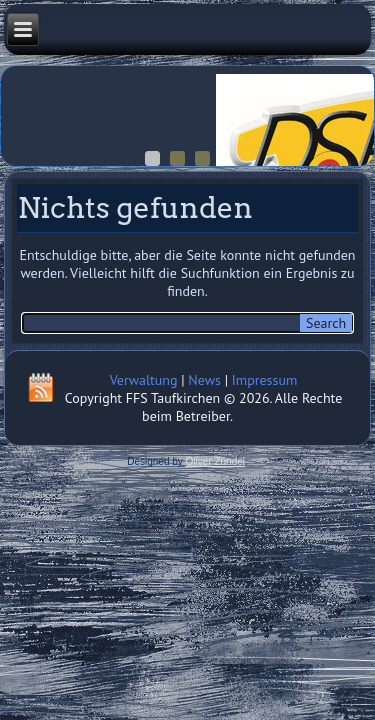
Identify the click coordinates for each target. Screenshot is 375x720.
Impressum (265, 380)
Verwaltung (144, 380)
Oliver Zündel (215, 461)
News (204, 380)
